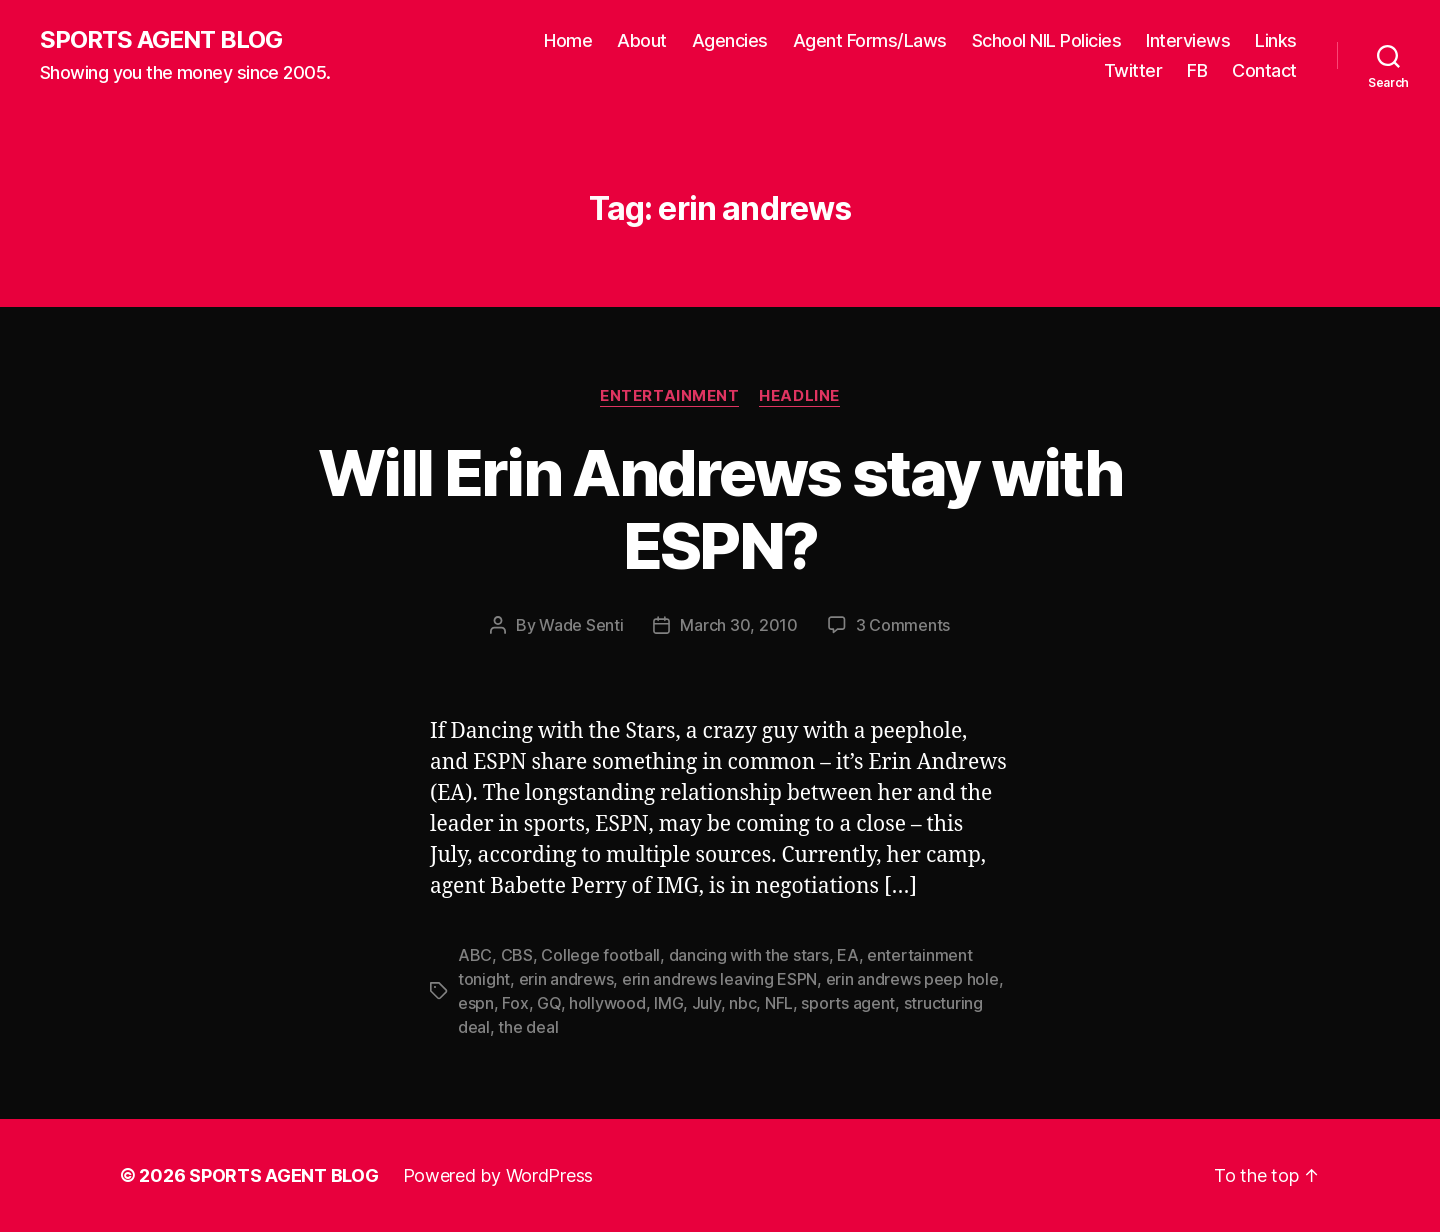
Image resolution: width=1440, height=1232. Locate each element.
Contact (1264, 70)
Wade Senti (581, 625)
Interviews (1188, 40)
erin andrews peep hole (912, 979)
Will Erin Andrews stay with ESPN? (720, 509)
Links (1276, 40)
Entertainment (669, 396)
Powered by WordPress (498, 1175)
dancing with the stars (749, 955)
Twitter (1133, 70)
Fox (515, 1003)
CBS (517, 955)
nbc (742, 1003)
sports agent (848, 1003)
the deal (528, 1027)
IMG (668, 1003)
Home (568, 40)
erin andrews (566, 979)
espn (476, 1003)
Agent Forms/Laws (870, 40)
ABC (475, 955)
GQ (548, 1003)
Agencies (730, 40)
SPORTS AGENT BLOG (161, 40)
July (706, 1003)
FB (1197, 70)
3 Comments (903, 625)
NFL (779, 1003)
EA (847, 955)
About (642, 40)
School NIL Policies (1047, 40)
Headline (799, 396)
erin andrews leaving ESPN (719, 979)
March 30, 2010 (738, 625)
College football (600, 955)
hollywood (607, 1003)
